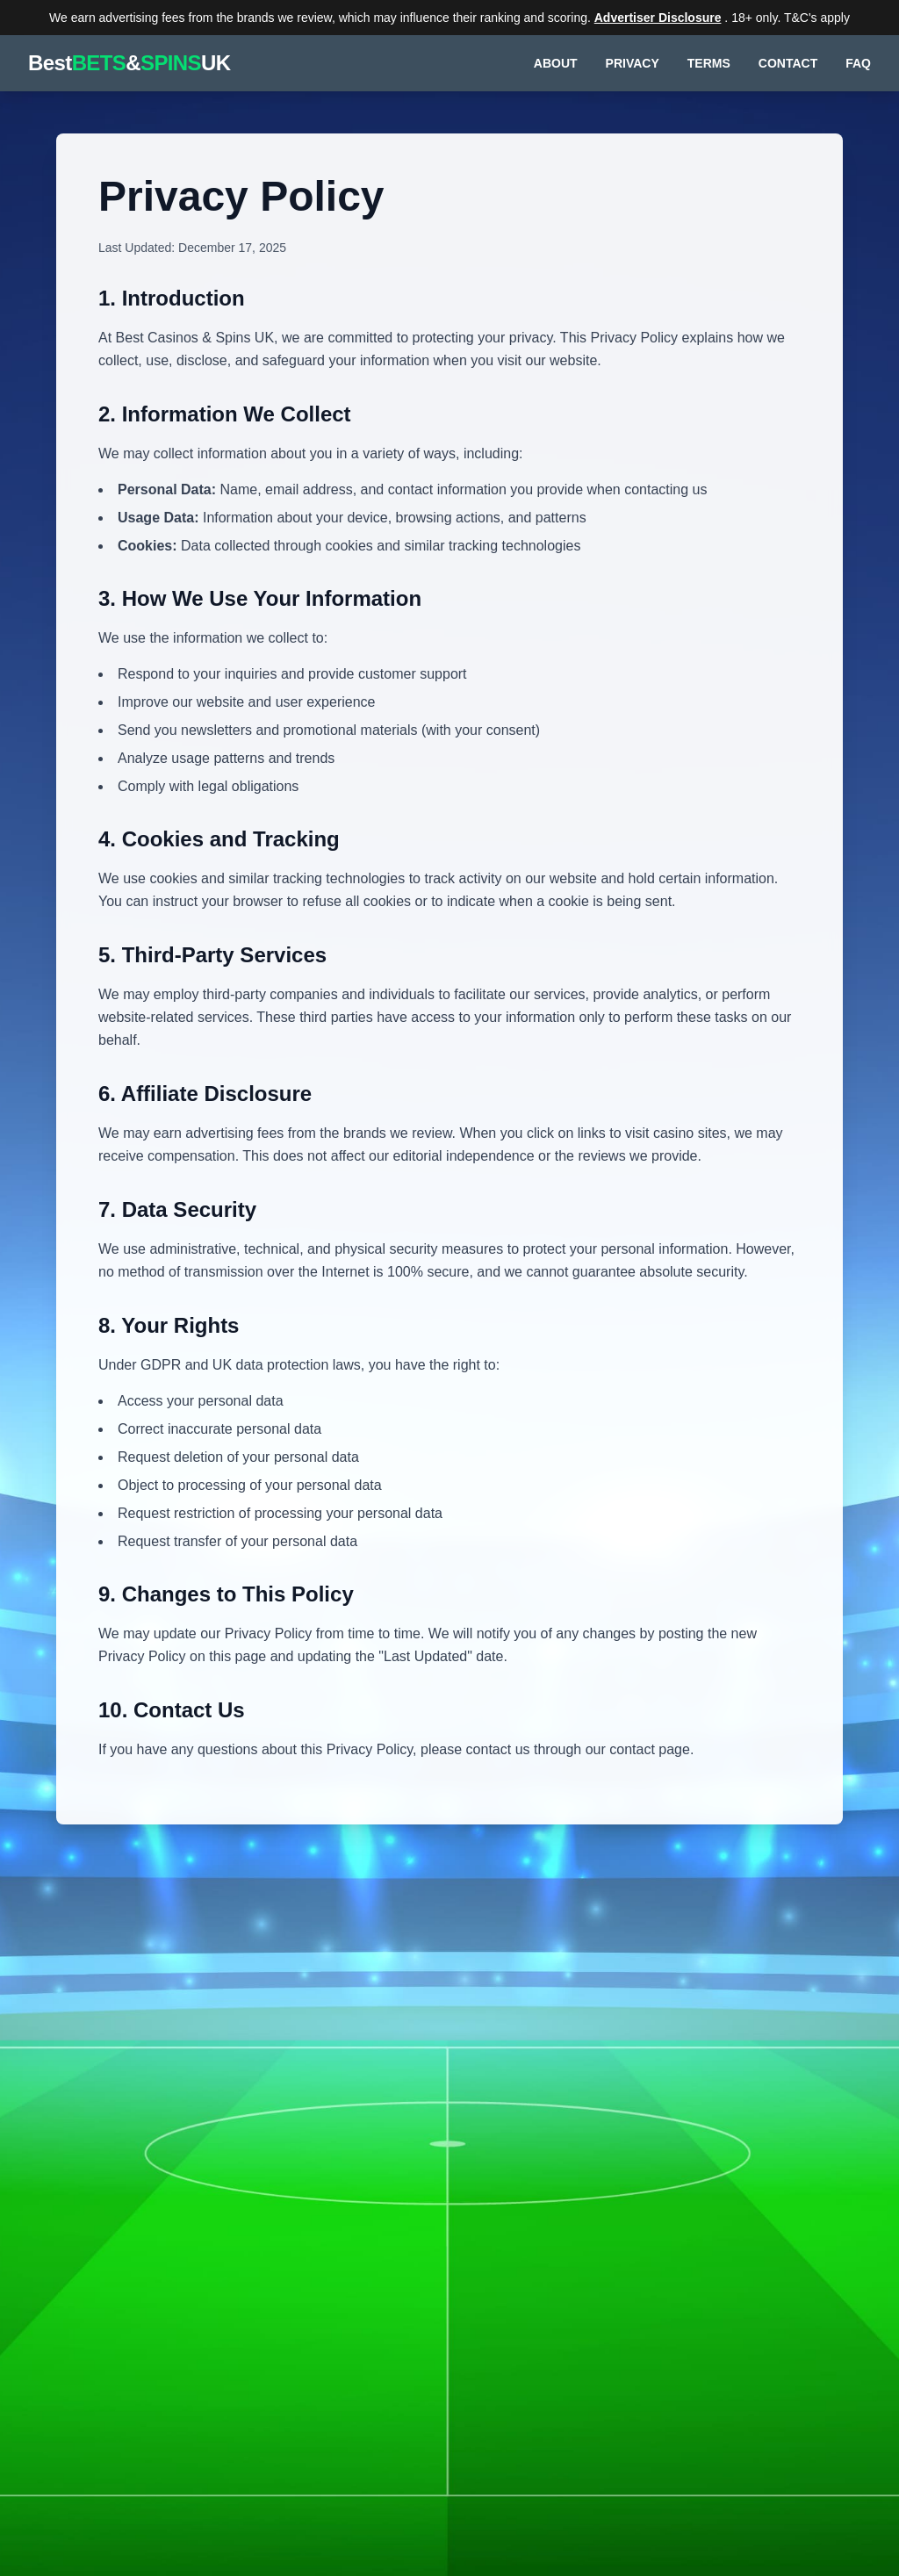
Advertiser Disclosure (658, 18)
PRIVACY (632, 63)
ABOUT (556, 63)
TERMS (708, 63)
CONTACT (788, 63)
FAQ (858, 63)
